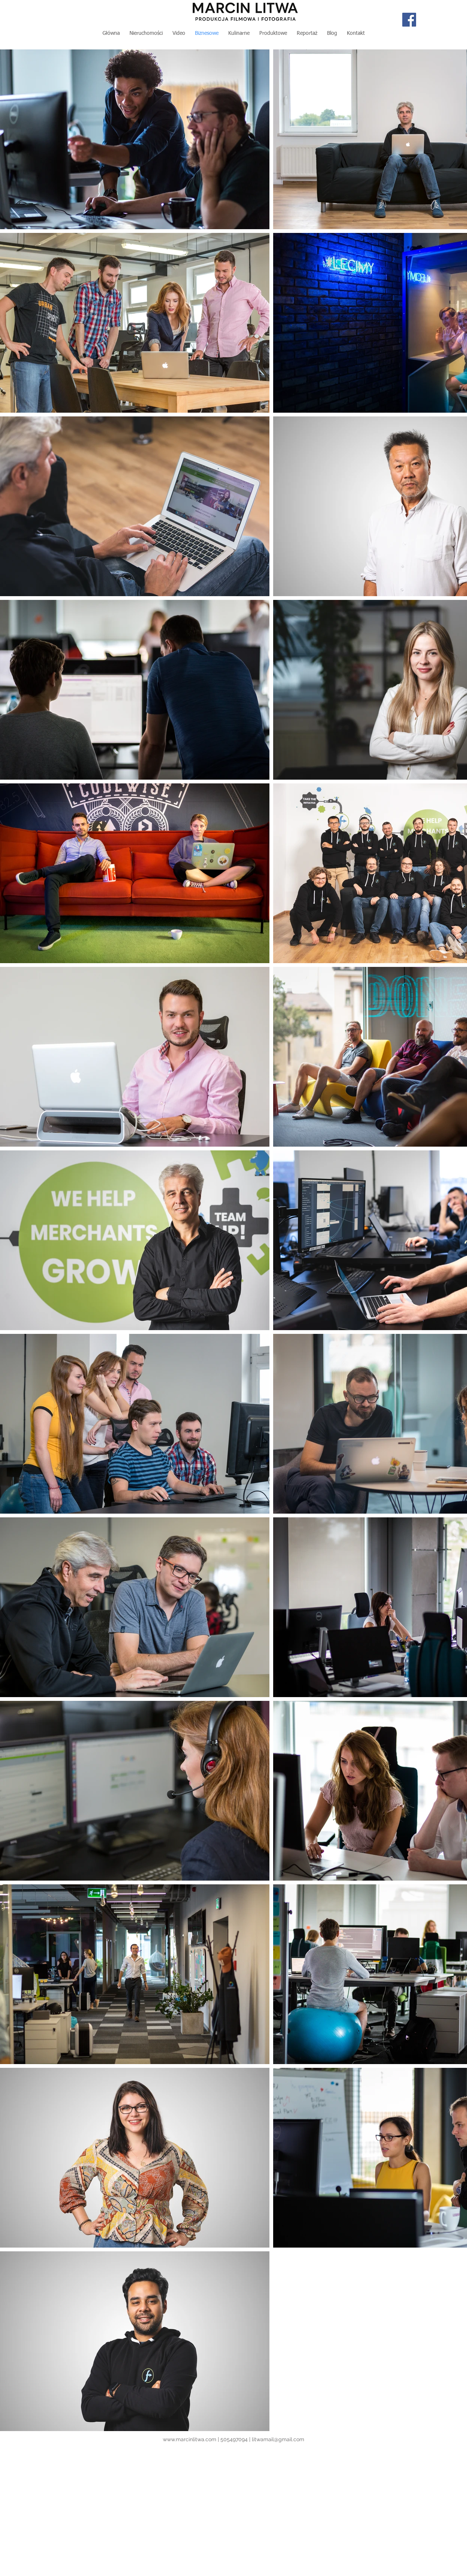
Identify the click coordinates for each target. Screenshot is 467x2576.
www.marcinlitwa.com (189, 2439)
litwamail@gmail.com (278, 2439)
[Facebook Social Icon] (409, 20)
